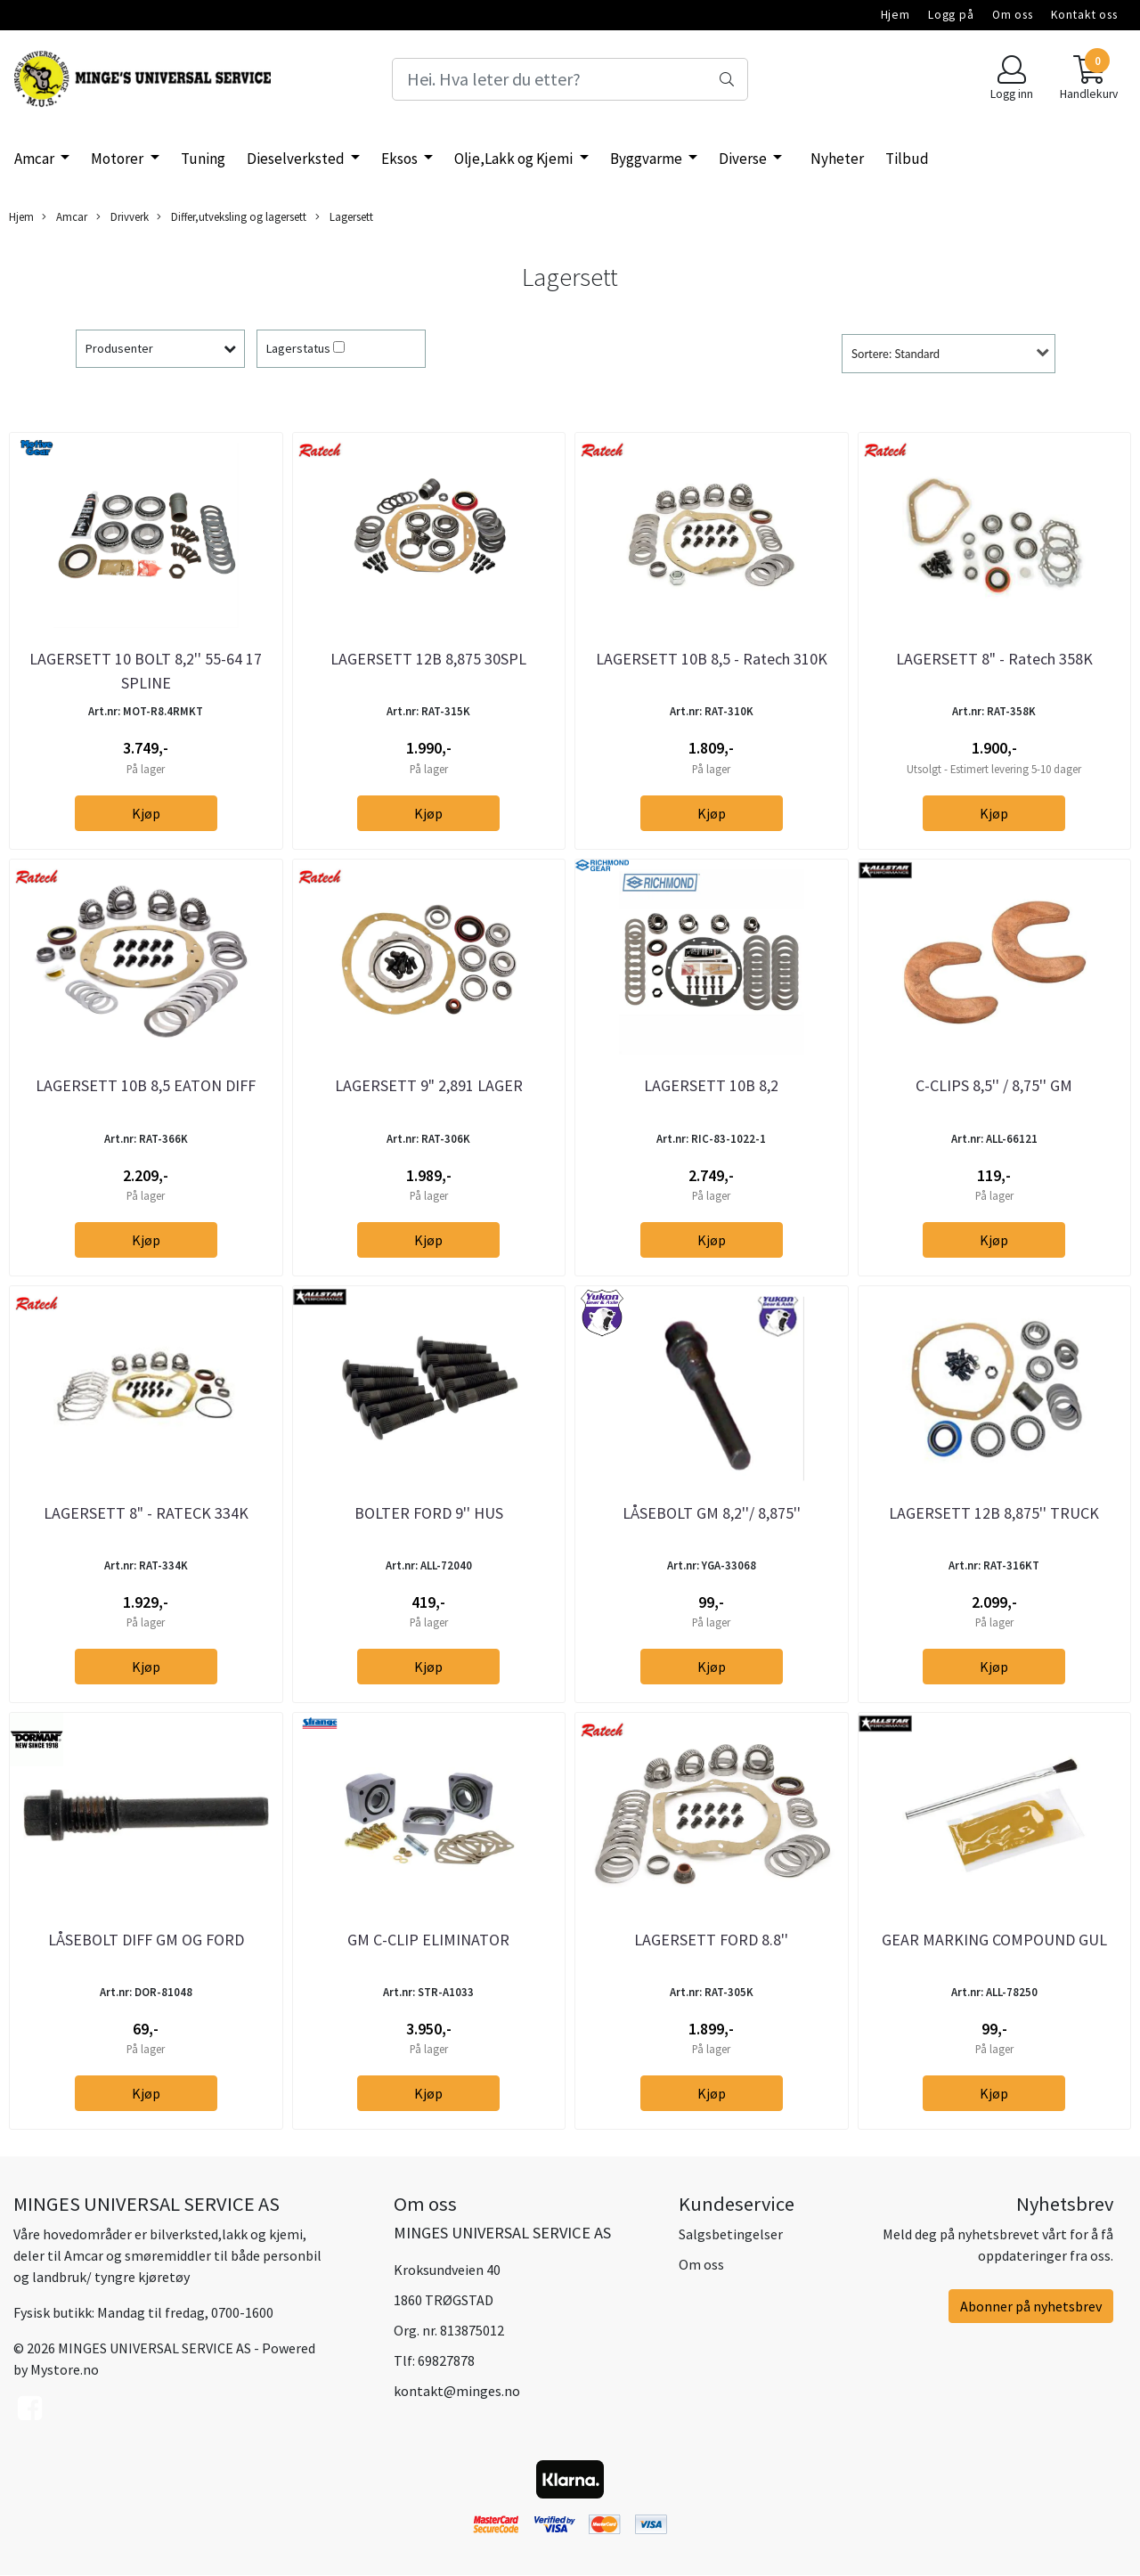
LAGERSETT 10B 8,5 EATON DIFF (146, 1085)
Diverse (744, 158)
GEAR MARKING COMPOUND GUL (994, 1939)
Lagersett (344, 216)
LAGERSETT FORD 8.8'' (711, 1939)
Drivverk (122, 216)
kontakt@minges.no (457, 2391)
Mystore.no (64, 2369)
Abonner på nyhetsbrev (1031, 2306)
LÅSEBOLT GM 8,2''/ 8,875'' (712, 1513)
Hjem (895, 14)
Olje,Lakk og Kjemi (514, 158)
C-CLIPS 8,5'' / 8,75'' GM (994, 1085)
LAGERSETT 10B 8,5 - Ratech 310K (711, 658)
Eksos (400, 158)
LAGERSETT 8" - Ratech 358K (994, 658)
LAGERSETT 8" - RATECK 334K (146, 1513)
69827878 (446, 2360)
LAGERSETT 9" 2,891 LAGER (429, 1085)
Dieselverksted (297, 158)
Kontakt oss (1084, 14)
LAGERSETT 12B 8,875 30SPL (428, 658)
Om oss (1012, 14)
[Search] (570, 79)
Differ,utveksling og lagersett (231, 216)
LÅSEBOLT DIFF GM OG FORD (146, 1939)
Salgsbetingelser (731, 2234)
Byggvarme (647, 158)
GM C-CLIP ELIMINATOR (428, 1939)
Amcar (35, 158)
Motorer (118, 158)
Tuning (203, 158)
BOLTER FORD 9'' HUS (428, 1513)
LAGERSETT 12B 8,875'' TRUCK (994, 1513)
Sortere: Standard (895, 353)
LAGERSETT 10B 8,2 (711, 1085)
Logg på (951, 14)
